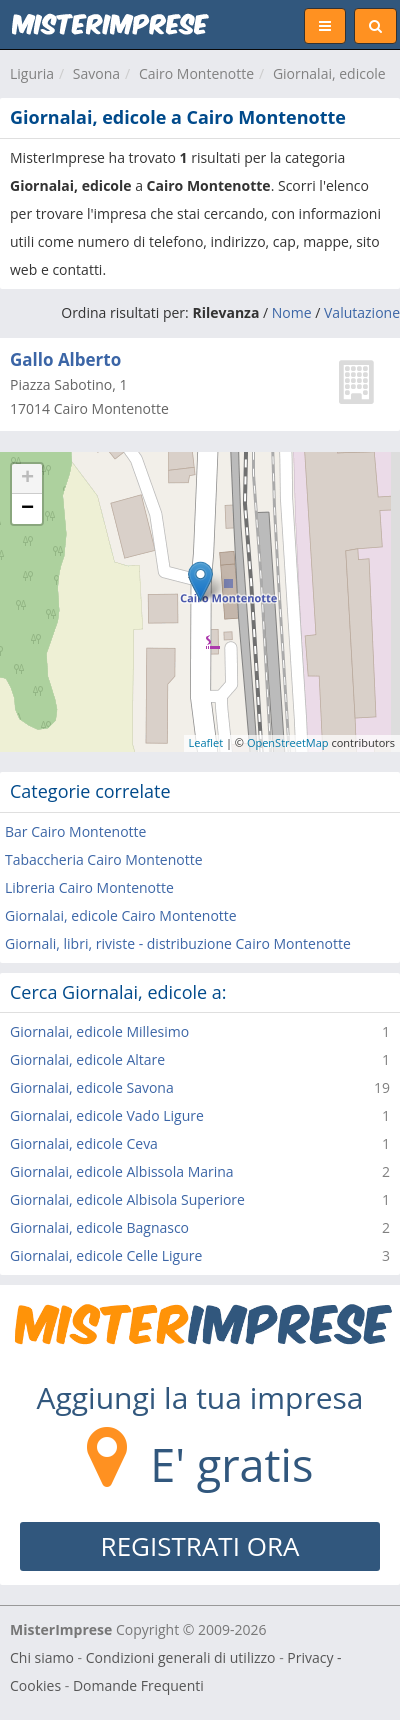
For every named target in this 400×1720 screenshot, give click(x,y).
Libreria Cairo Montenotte (89, 887)
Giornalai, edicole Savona (92, 1087)
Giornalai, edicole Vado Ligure (107, 1115)
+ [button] (27, 479)
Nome (292, 312)
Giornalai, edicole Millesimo (99, 1031)
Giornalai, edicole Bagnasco (99, 1227)
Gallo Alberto (65, 359)
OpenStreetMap (288, 742)
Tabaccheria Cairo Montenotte (104, 859)
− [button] (27, 509)
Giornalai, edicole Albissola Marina (122, 1171)
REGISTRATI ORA (200, 1546)
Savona (96, 73)
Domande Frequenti (138, 1685)
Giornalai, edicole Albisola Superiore (127, 1199)
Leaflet (206, 742)
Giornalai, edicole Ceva (84, 1143)
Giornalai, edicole (329, 73)
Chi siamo (42, 1657)
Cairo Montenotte (196, 73)
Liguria (32, 73)
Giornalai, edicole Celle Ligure (106, 1255)
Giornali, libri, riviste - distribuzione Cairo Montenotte (178, 943)
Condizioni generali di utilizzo (181, 1657)
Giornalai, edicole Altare (87, 1059)
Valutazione (362, 312)
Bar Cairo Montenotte (75, 831)
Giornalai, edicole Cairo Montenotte (121, 915)
